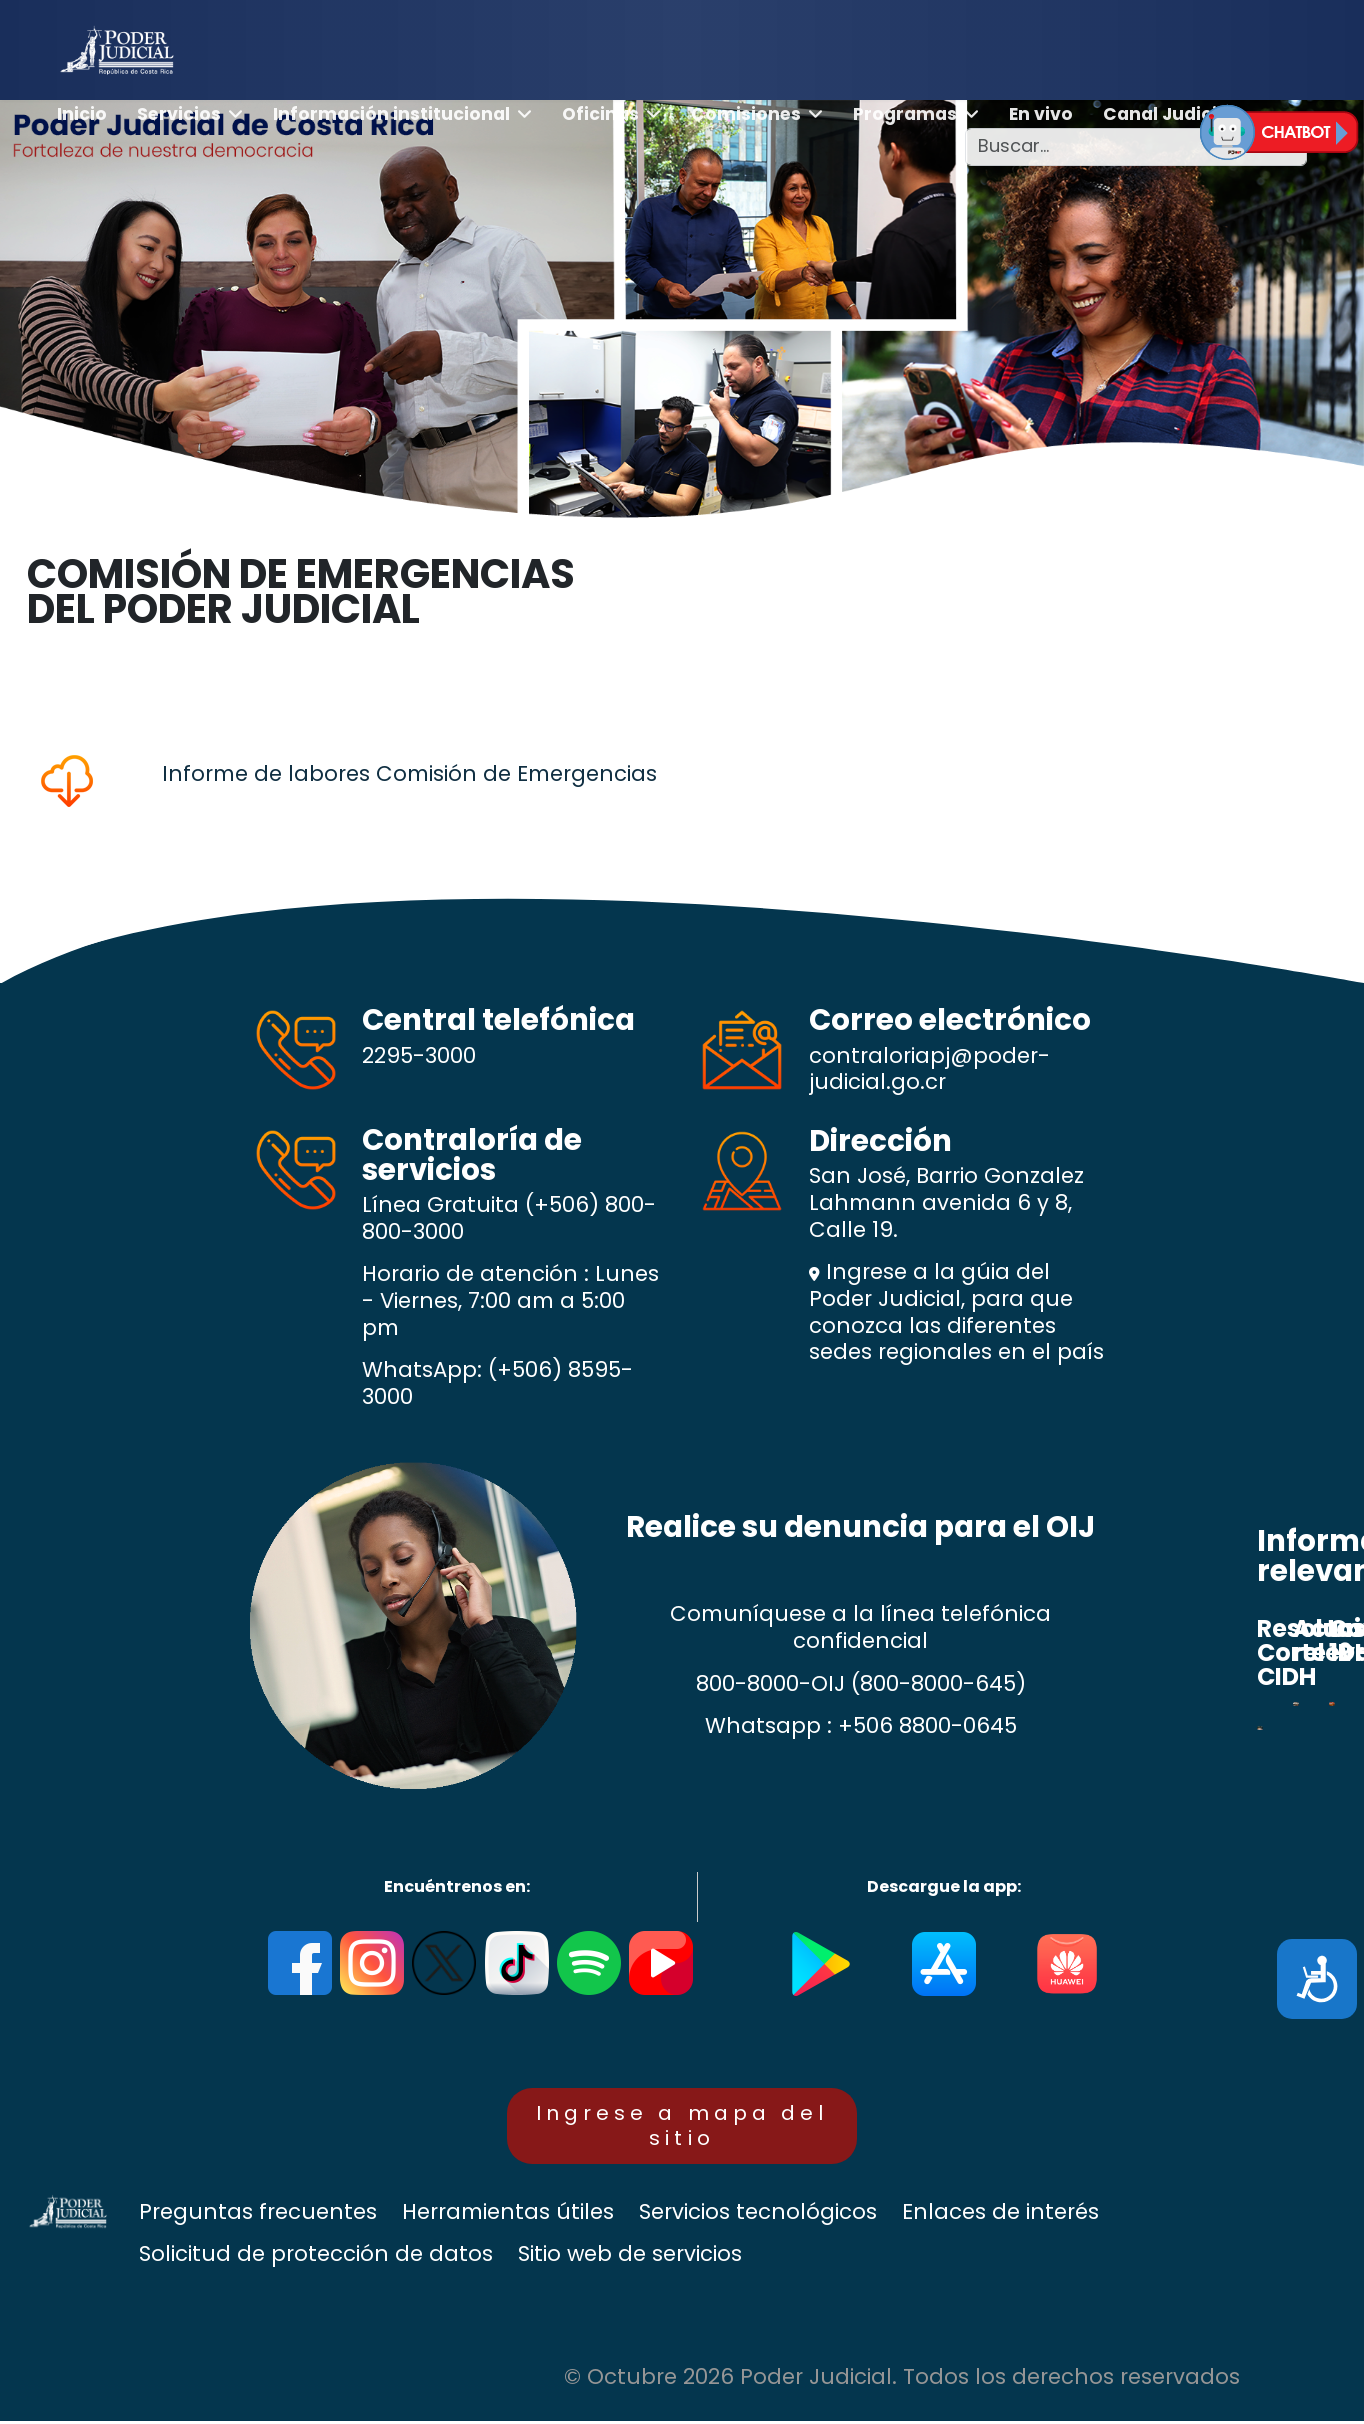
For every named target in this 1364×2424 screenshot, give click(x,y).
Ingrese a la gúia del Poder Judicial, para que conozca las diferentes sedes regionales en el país (956, 1311)
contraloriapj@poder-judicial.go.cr (929, 1069)
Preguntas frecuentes (258, 2215)
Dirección (880, 1140)
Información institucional (391, 114)
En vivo (1041, 114)
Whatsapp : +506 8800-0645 (861, 1725)
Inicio (82, 114)
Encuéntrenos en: (457, 1886)
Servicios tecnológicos (758, 2215)
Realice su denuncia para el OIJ (860, 1526)
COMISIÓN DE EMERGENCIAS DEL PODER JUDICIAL (301, 591)
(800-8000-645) (938, 1683)
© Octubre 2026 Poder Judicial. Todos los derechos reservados (902, 2380)
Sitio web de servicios (630, 2257)
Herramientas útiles (508, 2215)
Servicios (179, 114)
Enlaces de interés (1000, 2215)
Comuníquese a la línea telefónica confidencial (860, 1627)
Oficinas (600, 114)
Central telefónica (498, 1019)
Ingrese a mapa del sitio (682, 2127)
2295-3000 (419, 1055)
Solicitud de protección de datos (316, 2257)
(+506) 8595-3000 (497, 1383)
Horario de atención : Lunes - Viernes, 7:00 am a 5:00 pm (510, 1301)
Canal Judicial (1168, 114)
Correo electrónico (950, 1019)
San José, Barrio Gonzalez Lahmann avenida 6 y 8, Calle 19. (946, 1203)
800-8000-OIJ (770, 1683)
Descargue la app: (944, 1886)
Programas (905, 114)
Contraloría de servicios (472, 1154)
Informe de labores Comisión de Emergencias (409, 773)
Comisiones (746, 114)
